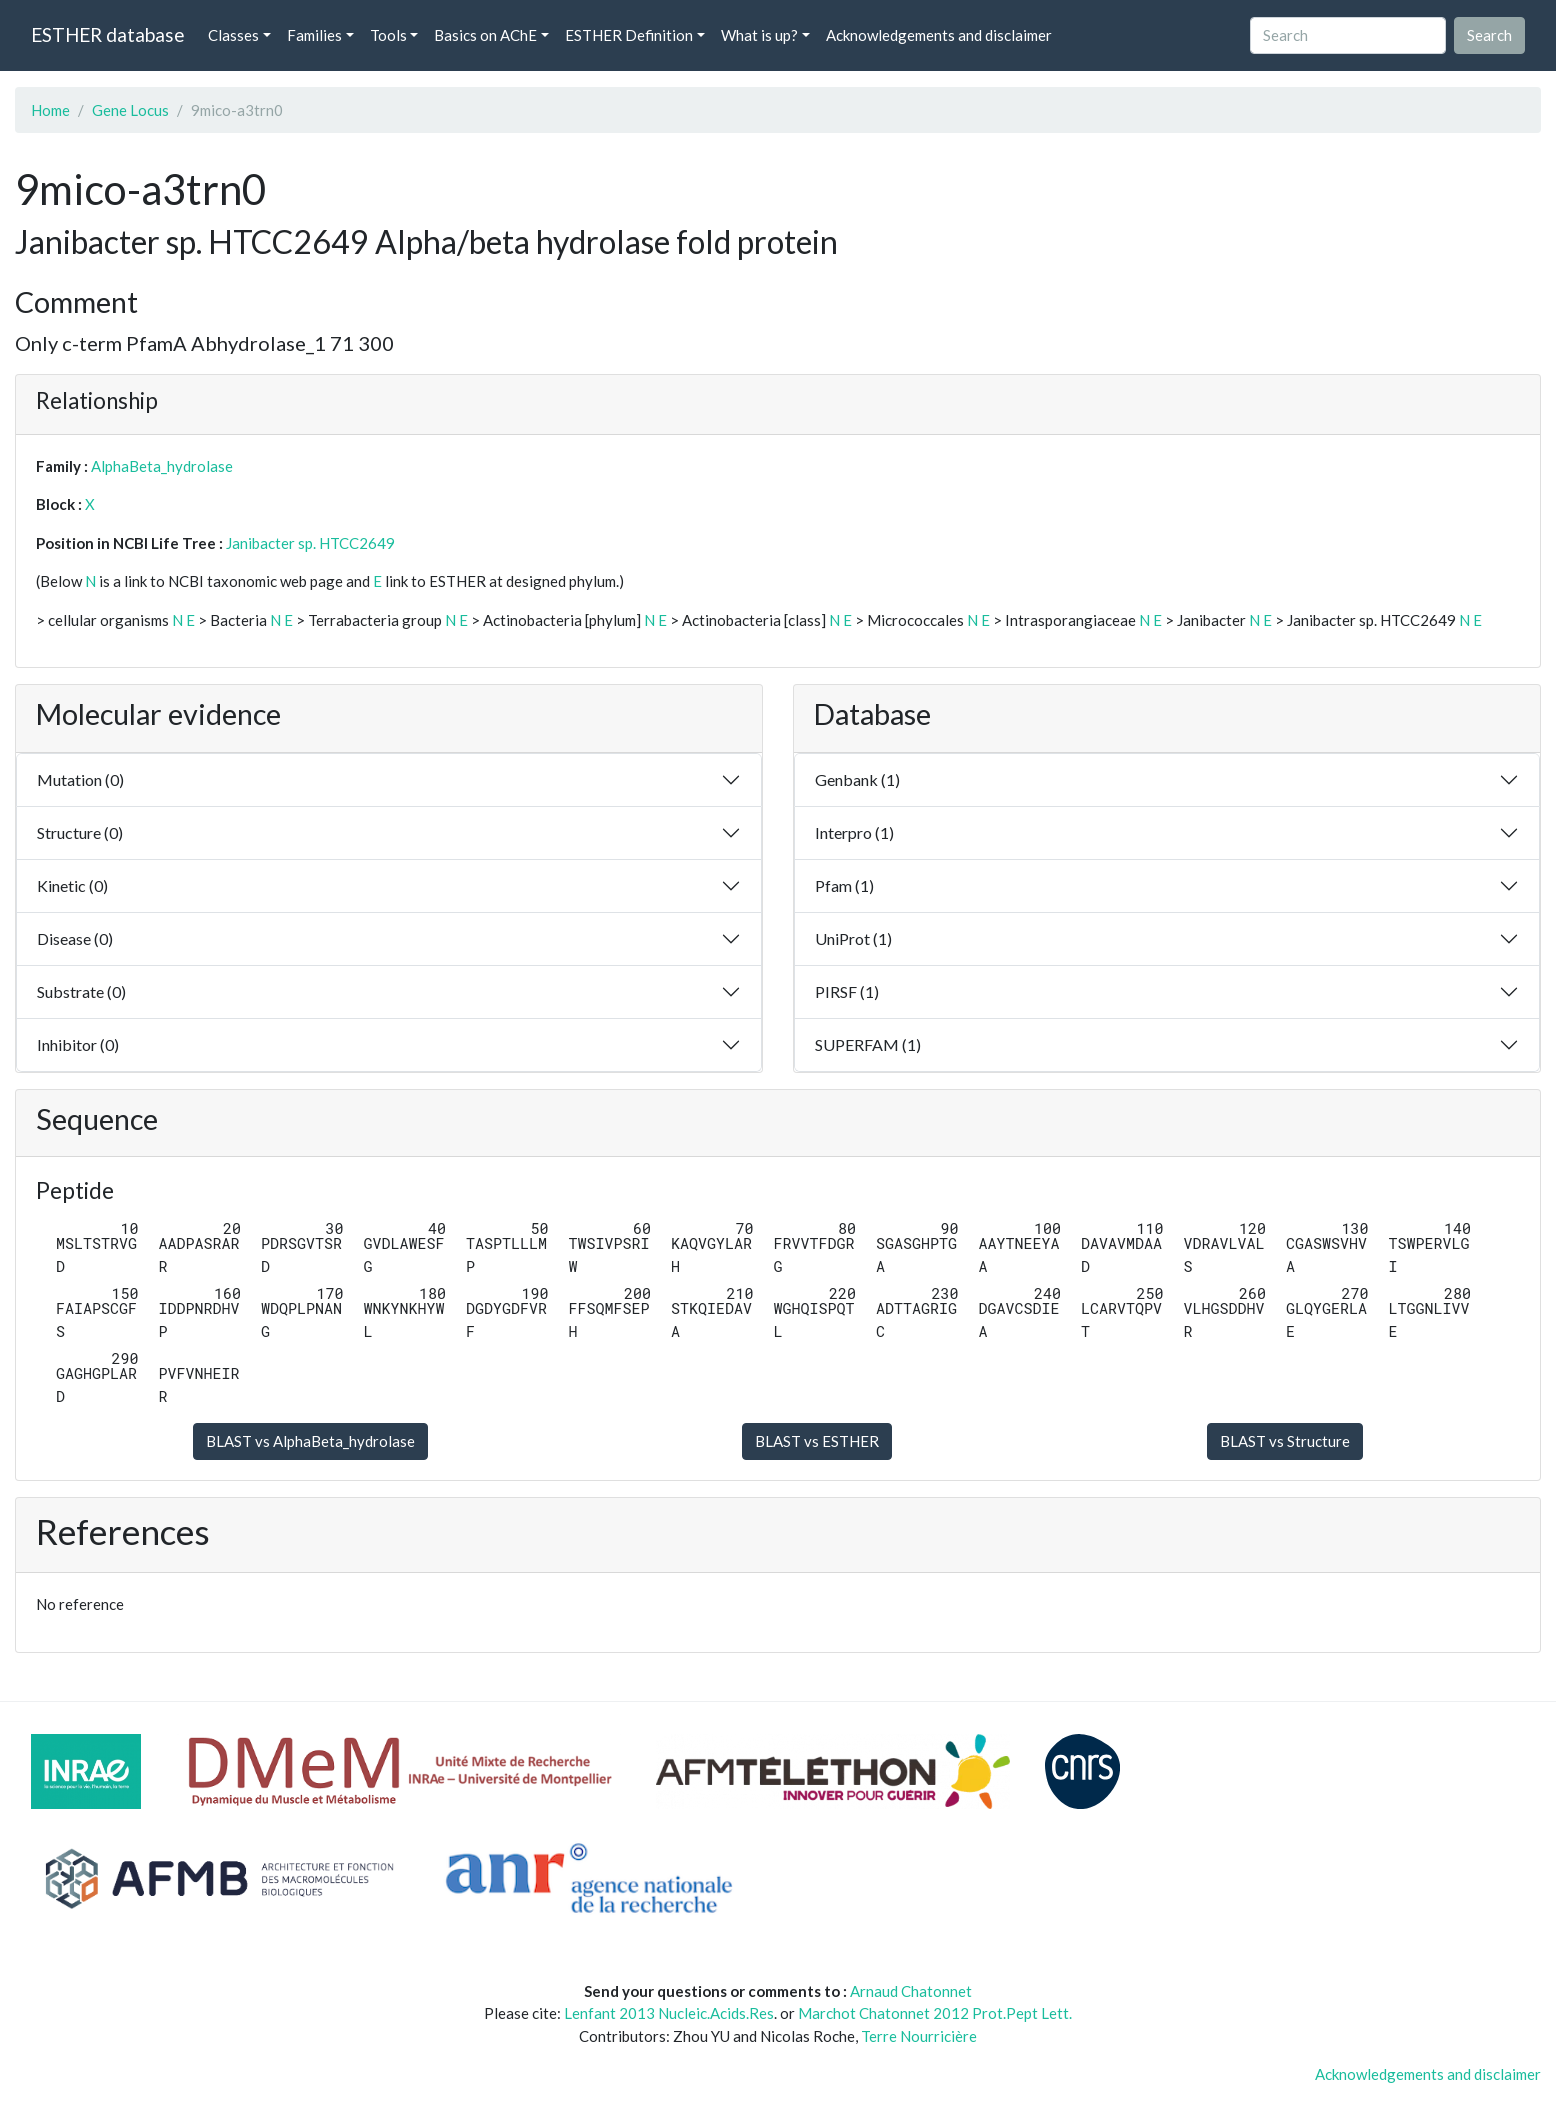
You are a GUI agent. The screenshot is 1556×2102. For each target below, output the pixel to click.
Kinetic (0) (72, 885)
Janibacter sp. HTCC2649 (310, 543)
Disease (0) (75, 938)
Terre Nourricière (919, 2036)
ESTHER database (107, 34)
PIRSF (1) (847, 991)
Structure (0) (80, 832)
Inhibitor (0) (78, 1044)
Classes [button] (233, 35)
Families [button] (314, 35)
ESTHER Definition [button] (629, 35)
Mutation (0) (80, 779)
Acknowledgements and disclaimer (939, 35)
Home (50, 110)
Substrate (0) (81, 991)
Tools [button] (388, 35)
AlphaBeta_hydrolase (162, 466)
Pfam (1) (844, 885)
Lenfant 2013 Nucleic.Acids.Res (669, 2013)
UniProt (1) (853, 938)
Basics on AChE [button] (485, 35)
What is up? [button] (759, 35)
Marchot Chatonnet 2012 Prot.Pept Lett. (935, 2013)
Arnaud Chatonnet (911, 1991)
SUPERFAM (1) (868, 1044)
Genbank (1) (857, 779)
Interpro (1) (854, 832)
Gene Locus (130, 110)
